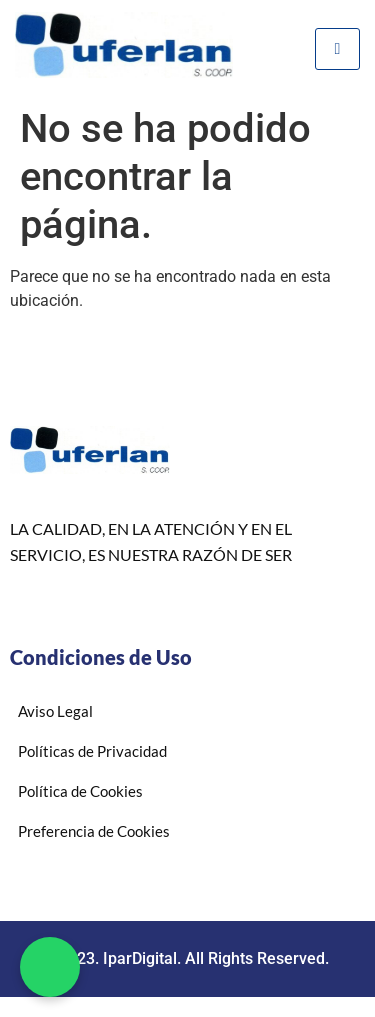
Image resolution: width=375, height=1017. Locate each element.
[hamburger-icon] (337, 49)
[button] (50, 967)
